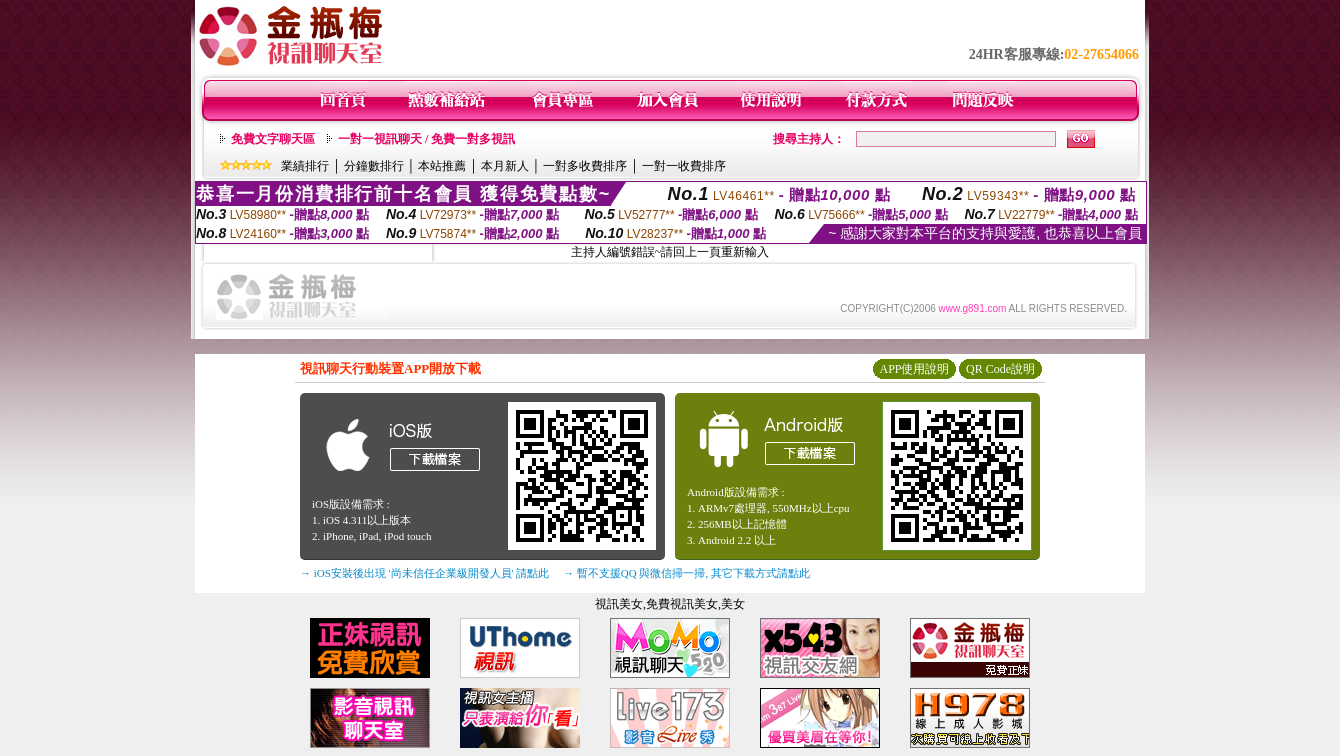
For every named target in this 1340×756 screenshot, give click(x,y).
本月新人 (505, 166)
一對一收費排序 (684, 166)
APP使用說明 (914, 369)
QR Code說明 (1000, 369)
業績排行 (305, 166)
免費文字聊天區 (273, 139)
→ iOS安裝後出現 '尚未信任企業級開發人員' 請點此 (424, 573)
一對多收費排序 (585, 166)
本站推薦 (442, 166)
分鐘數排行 (374, 166)
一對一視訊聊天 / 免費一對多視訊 (426, 139)
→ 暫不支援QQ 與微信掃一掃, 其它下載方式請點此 (686, 573)
